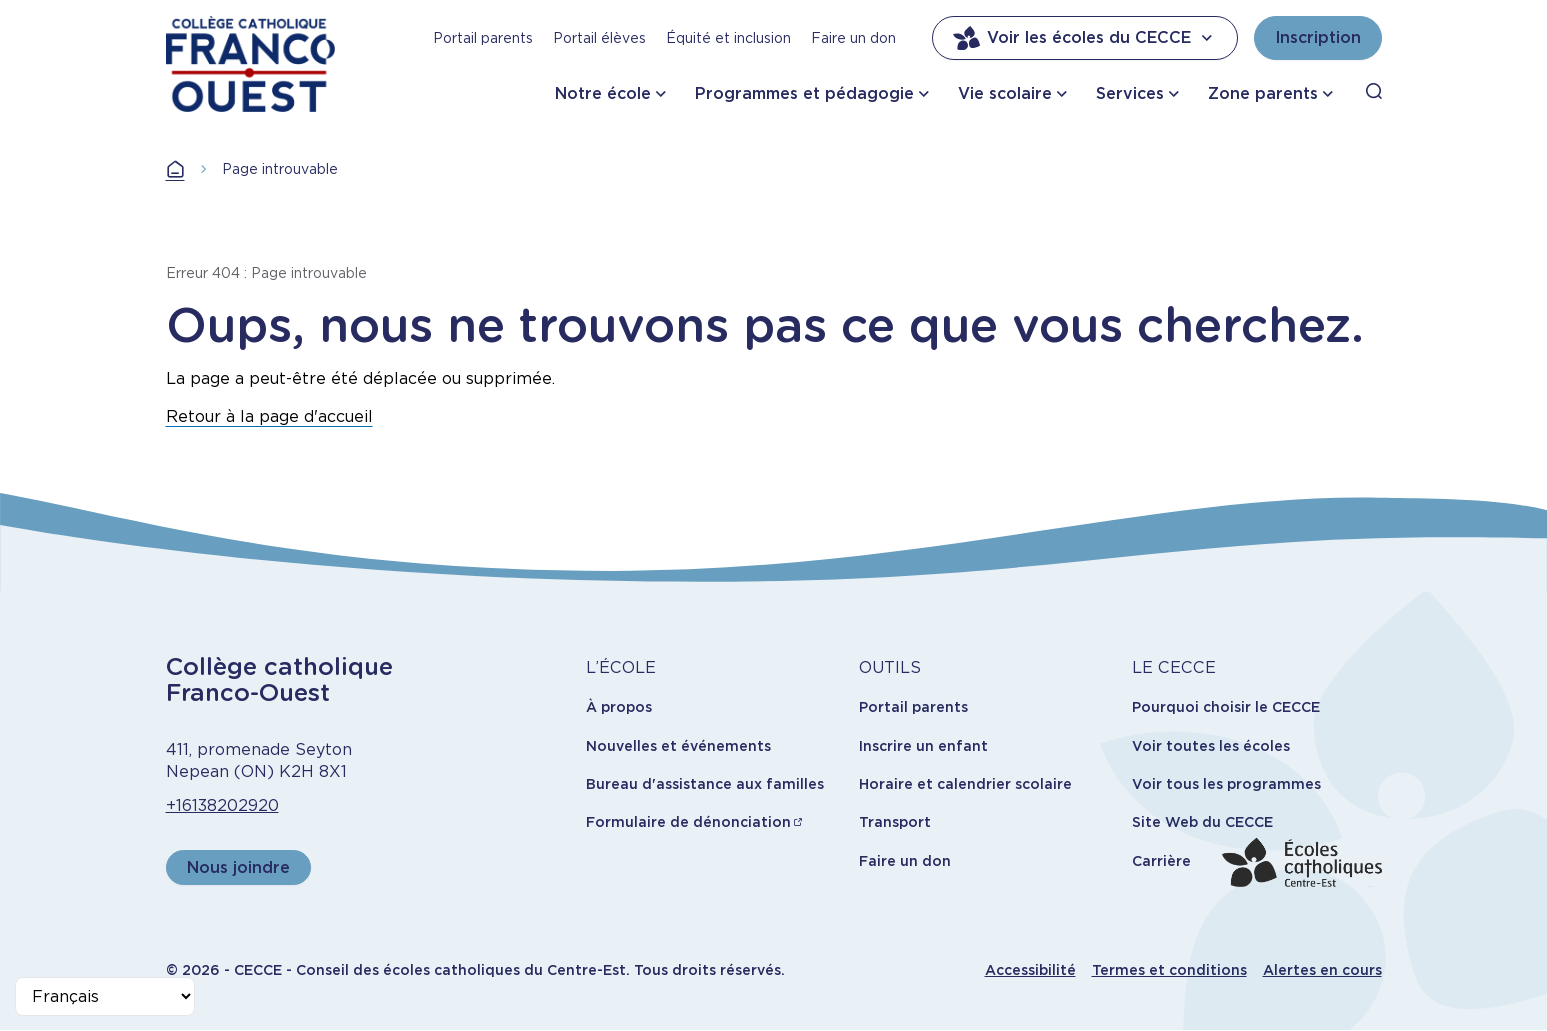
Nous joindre (238, 867)
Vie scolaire (1005, 93)
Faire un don (853, 38)
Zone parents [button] (1263, 93)
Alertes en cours (1322, 970)
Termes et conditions (1169, 970)
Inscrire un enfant (923, 746)
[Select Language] (105, 996)
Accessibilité (1030, 970)
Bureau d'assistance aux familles (705, 784)
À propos (619, 707)
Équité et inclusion (728, 38)
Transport (895, 822)
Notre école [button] (603, 93)
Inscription (1318, 37)
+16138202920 (222, 805)
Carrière (1161, 861)
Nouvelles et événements (678, 746)
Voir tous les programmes (1226, 784)
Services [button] (1130, 93)
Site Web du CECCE (1202, 822)
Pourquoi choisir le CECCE (1226, 707)
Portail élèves (599, 38)
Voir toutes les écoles (1211, 746)
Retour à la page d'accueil (269, 416)
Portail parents (483, 38)
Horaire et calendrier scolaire (965, 784)
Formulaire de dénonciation (688, 822)
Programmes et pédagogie (804, 93)
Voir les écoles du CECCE (1085, 38)
